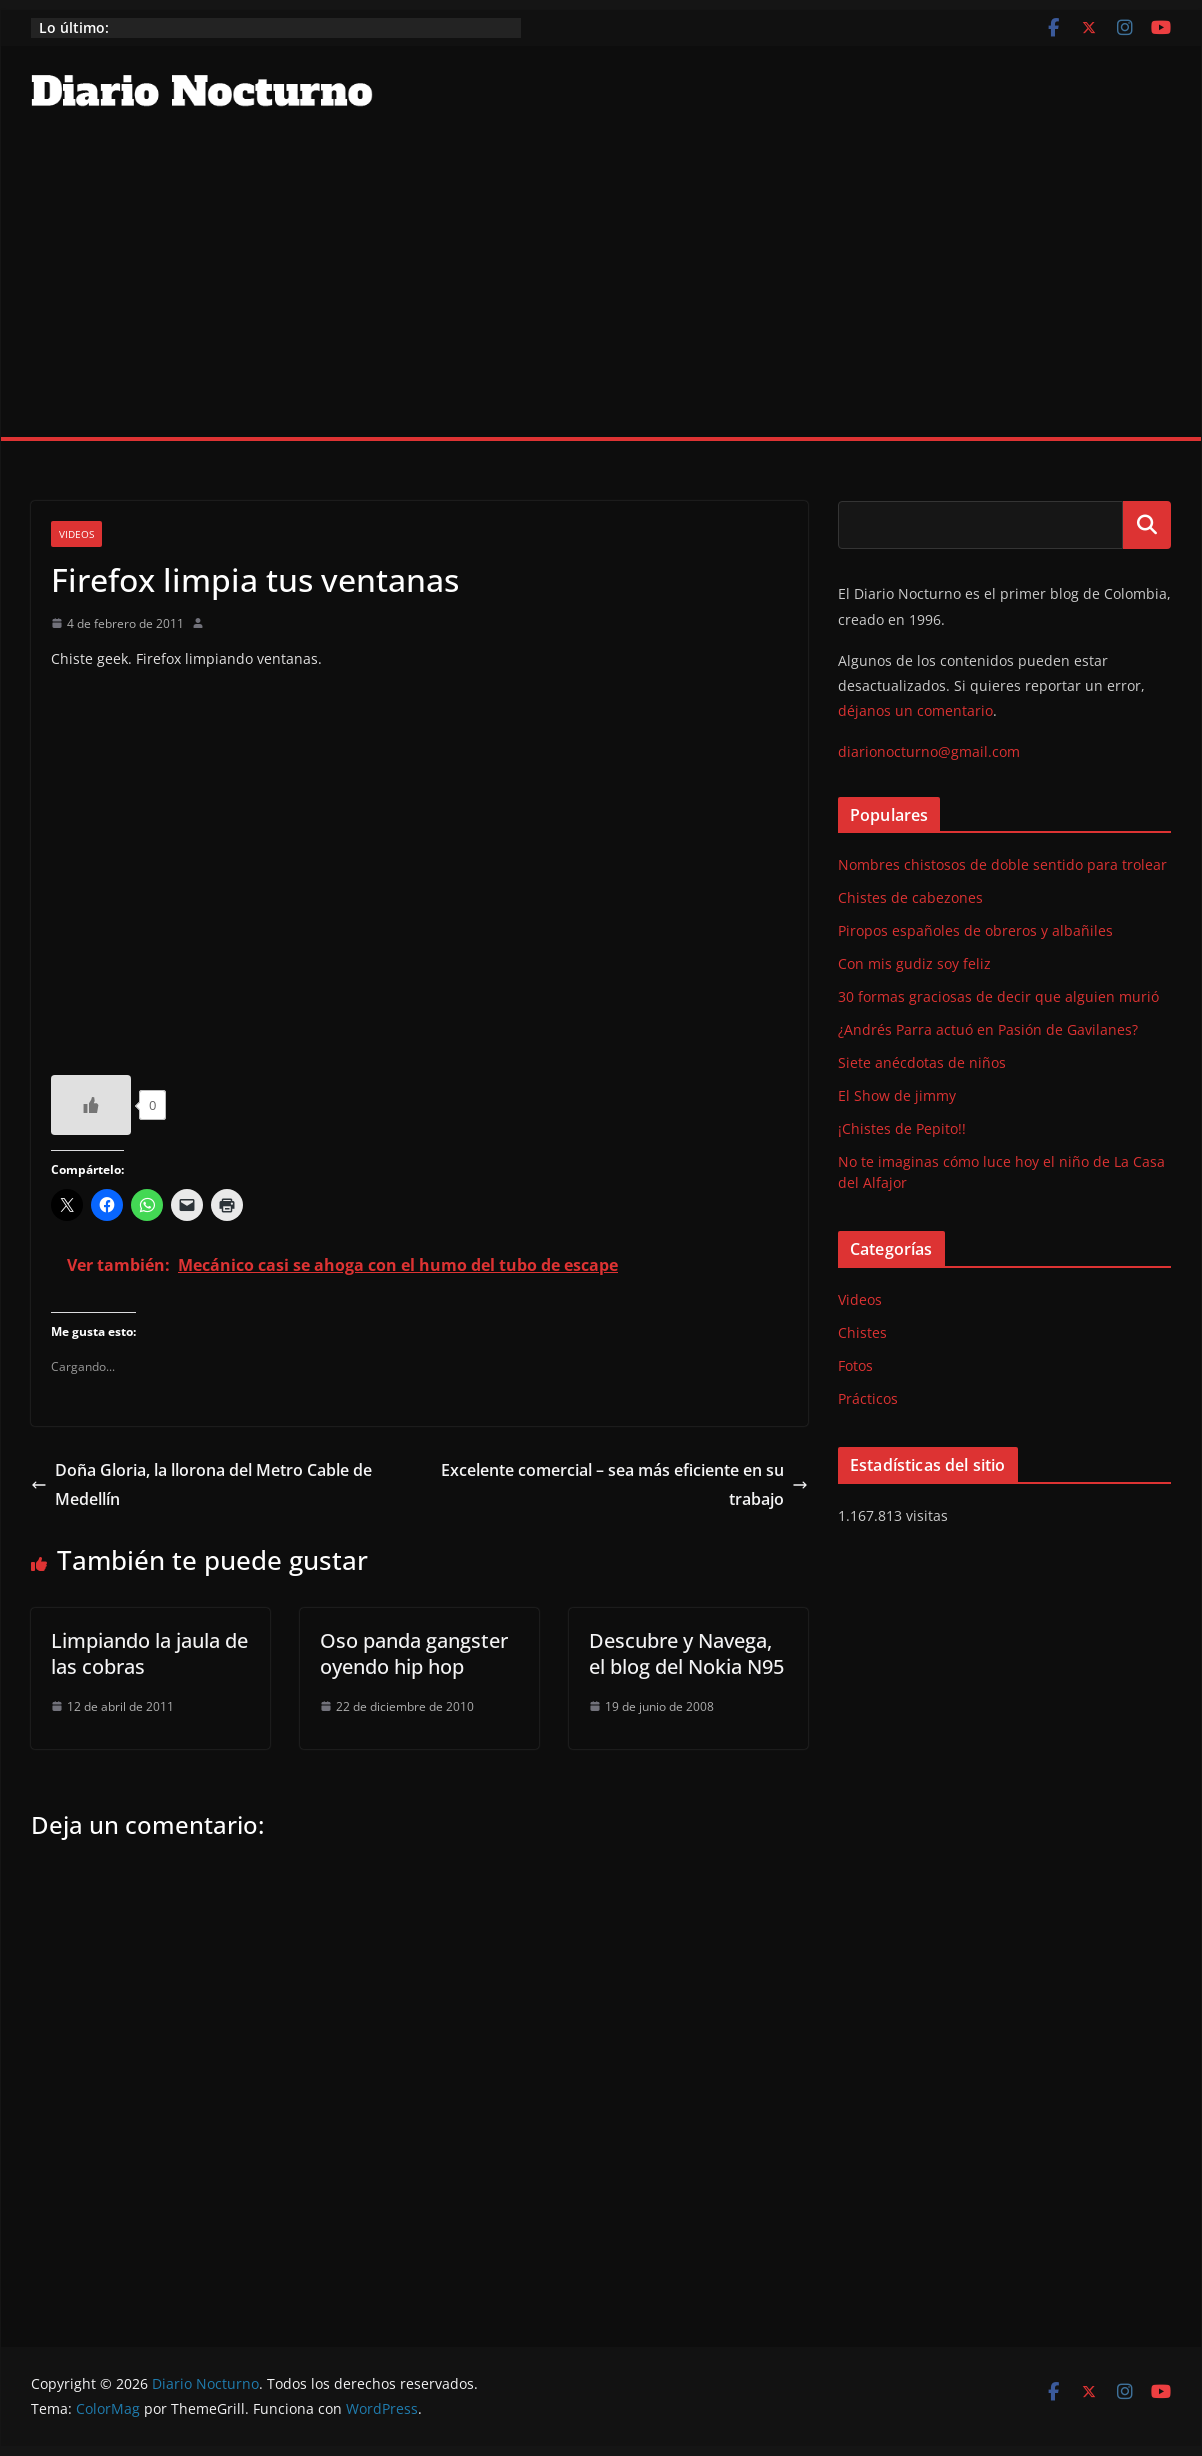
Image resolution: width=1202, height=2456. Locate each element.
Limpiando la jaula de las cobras (149, 1653)
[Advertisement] (601, 287)
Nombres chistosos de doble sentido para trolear (1002, 864)
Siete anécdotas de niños (922, 1062)
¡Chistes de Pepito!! (902, 1128)
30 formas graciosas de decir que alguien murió (998, 996)
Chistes (862, 1332)
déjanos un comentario (915, 710)
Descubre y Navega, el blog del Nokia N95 (686, 1653)
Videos (76, 534)
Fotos (855, 1365)
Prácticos (868, 1398)
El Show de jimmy (897, 1095)
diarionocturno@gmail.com (929, 751)
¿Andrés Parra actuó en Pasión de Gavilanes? (988, 1029)
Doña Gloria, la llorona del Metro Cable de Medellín (201, 1484)
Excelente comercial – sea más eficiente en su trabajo (624, 1484)
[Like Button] (91, 1105)
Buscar (1147, 525)
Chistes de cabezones (910, 897)
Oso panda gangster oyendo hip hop (414, 1653)
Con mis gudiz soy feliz (914, 963)
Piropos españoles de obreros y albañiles (975, 930)
